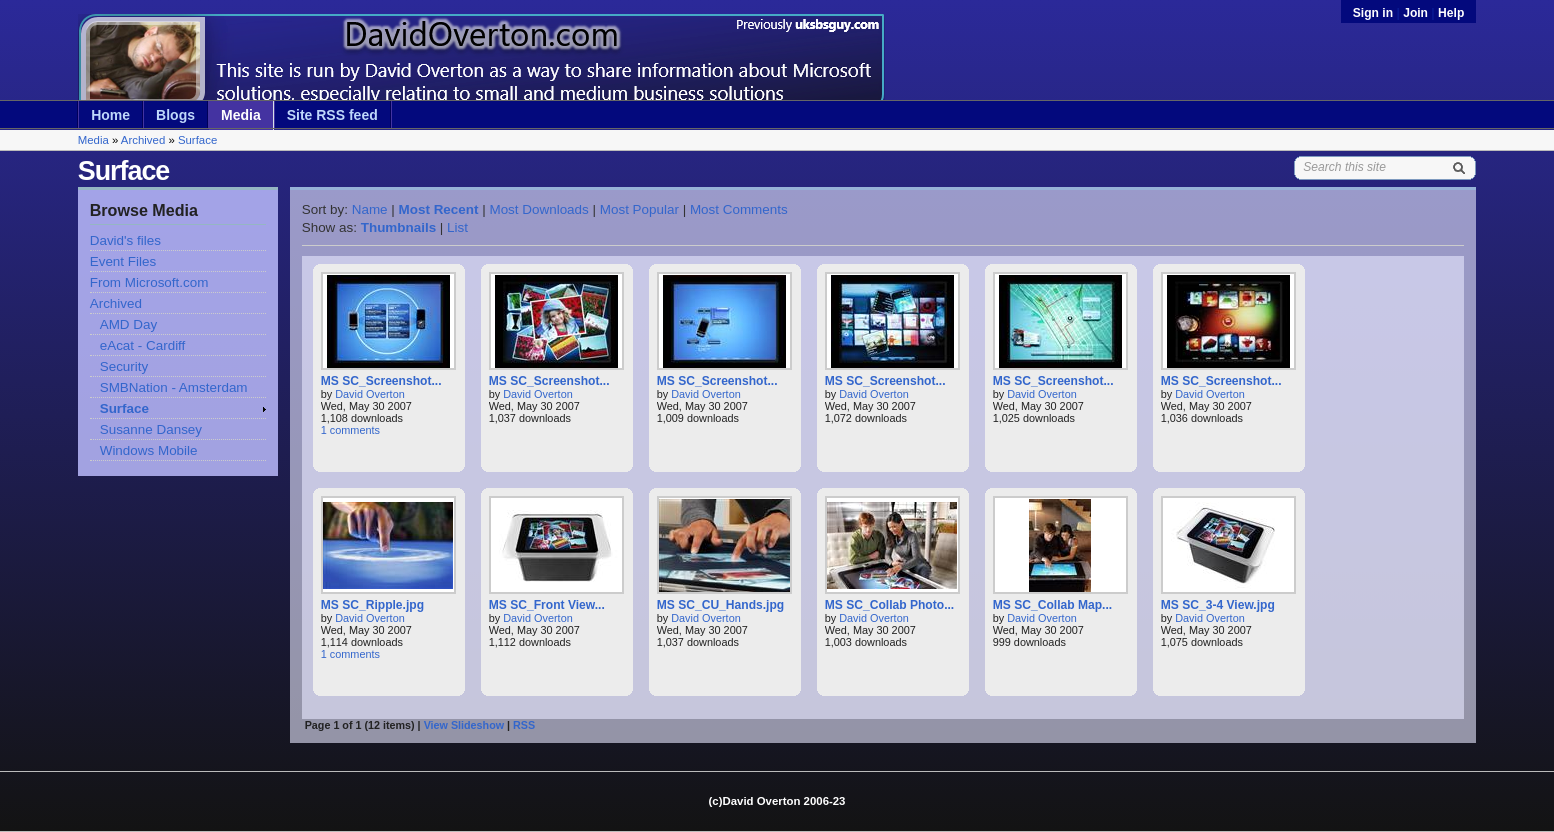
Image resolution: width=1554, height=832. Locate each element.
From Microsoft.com (149, 282)
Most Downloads (538, 209)
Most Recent (439, 209)
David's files (125, 240)
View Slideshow (464, 725)
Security (124, 366)
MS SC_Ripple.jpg (372, 605)
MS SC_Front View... (547, 605)
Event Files (123, 261)
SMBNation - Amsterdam (174, 387)
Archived (143, 140)
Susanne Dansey (151, 429)
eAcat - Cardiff (143, 345)
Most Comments (739, 209)
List (457, 227)
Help (1451, 13)
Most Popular (639, 209)
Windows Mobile (149, 450)
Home (110, 115)
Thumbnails (398, 227)
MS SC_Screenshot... (381, 381)
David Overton (370, 394)
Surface (197, 140)
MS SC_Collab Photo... (890, 605)
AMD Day (129, 324)
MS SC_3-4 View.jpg (1218, 605)
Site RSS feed (332, 115)
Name (370, 209)
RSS (524, 725)
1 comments (350, 430)
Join (1415, 13)
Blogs (175, 115)
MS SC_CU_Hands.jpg (721, 605)
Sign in (1375, 13)
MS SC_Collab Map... (1052, 605)
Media (241, 115)
